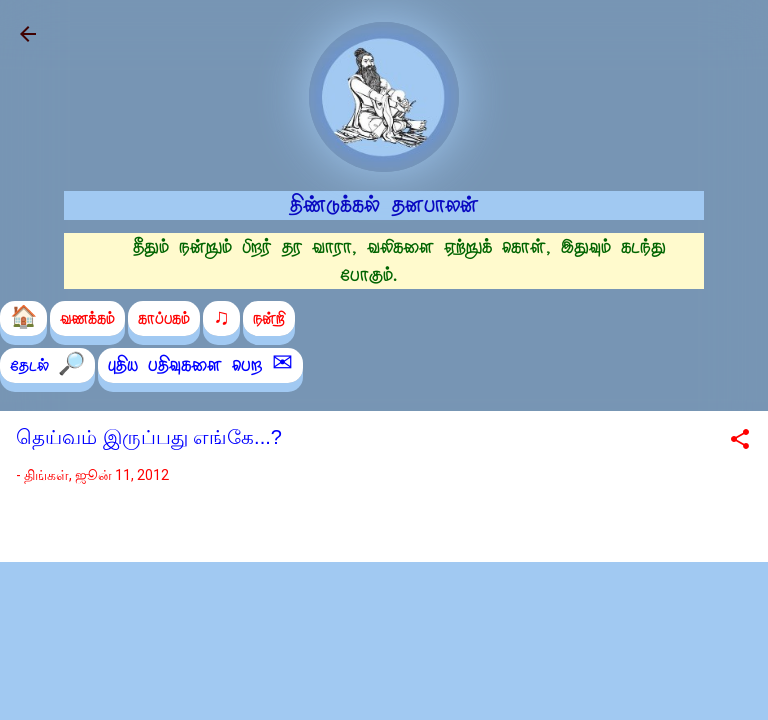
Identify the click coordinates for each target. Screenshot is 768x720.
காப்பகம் (164, 318)
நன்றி (269, 318)
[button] (740, 442)
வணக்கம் (87, 318)
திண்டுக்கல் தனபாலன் (384, 205)
